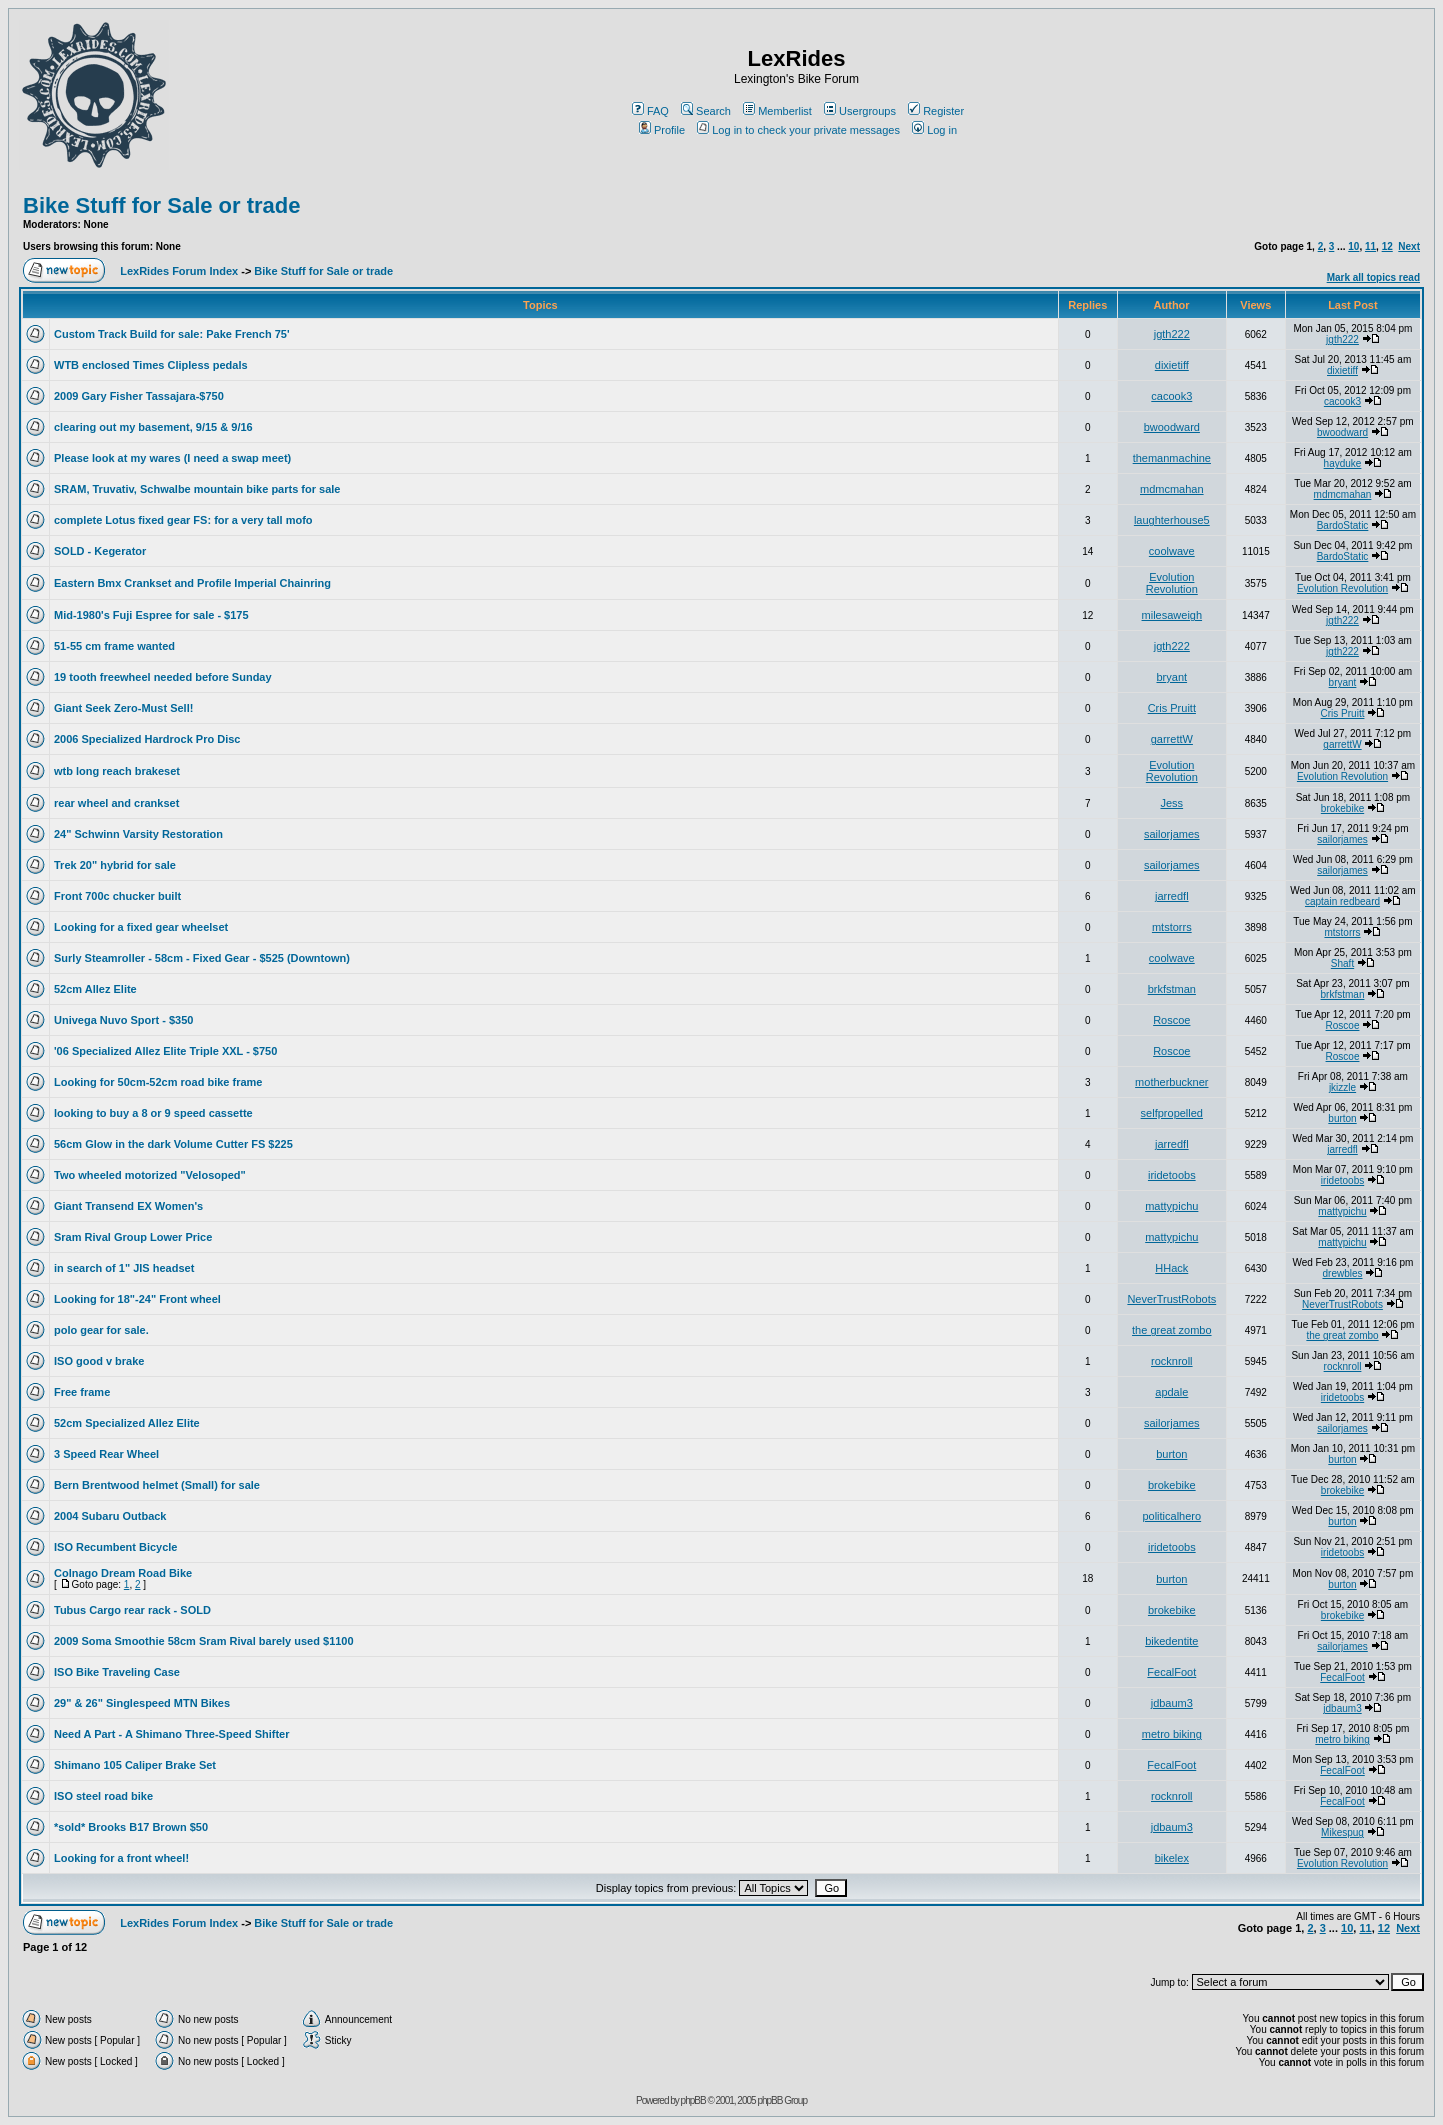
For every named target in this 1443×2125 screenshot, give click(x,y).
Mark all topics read (1373, 277)
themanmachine (1172, 458)
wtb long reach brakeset (117, 771)
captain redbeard (1342, 901)
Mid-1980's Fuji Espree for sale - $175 (151, 615)
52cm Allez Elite (95, 989)
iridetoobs (1172, 1175)
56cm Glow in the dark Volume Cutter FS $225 (173, 1144)
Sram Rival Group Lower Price (133, 1237)
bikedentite (1171, 1641)
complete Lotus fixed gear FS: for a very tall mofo (183, 520)
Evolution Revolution (1172, 583)
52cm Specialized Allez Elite (127, 1423)
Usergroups (860, 111)
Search (706, 111)
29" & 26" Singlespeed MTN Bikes (142, 1703)
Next (1409, 246)
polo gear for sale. (101, 1330)
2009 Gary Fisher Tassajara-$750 (139, 396)
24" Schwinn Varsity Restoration (138, 834)
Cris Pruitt (1172, 708)
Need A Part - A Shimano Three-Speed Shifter (172, 1734)
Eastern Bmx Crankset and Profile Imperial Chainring (192, 583)
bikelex (1172, 1858)
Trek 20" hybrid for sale (115, 865)
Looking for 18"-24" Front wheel (137, 1299)
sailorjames (1172, 834)
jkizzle (1342, 1087)
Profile (662, 130)
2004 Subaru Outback (110, 1516)
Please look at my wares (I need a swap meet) (172, 458)
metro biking (1172, 1734)
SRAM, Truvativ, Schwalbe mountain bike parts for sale (197, 489)
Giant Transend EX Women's (128, 1206)
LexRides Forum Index (179, 271)
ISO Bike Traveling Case (117, 1672)
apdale (1171, 1392)
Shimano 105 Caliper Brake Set (135, 1765)
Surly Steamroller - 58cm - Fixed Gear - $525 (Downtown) (202, 958)
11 (1370, 246)
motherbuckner (1171, 1082)
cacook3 (1171, 396)
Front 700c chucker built (117, 896)
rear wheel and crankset (116, 803)
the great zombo (1172, 1330)
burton (1342, 1118)
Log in (934, 130)
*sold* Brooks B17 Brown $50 (131, 1827)
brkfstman (1172, 989)
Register (936, 111)
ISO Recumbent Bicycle (116, 1547)
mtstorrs (1172, 927)
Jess (1171, 803)
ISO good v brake (99, 1361)
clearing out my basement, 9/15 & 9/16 (153, 427)
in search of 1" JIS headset (124, 1268)
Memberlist (777, 111)
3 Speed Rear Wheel (106, 1454)
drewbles (1342, 1273)
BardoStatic (1343, 525)
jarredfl (1172, 896)
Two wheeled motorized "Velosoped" (150, 1175)
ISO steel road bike (103, 1796)
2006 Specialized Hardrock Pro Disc (147, 739)
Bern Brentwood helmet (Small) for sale (157, 1485)
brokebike (1342, 808)
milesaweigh (1172, 615)
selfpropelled (1172, 1113)
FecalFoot (1171, 1672)
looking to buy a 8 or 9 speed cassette (153, 1113)
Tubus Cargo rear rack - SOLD (132, 1610)
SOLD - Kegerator (100, 551)
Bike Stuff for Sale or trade (162, 205)
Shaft (1342, 963)
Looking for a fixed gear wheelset (141, 927)
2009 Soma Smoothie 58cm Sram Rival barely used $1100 (204, 1641)
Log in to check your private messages (798, 130)
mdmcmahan (1172, 489)
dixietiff (1172, 365)
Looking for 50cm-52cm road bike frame (158, 1082)
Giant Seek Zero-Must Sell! (123, 708)
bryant (1172, 677)
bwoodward (1172, 427)
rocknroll (1172, 1361)
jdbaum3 (1172, 1703)
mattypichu (1171, 1206)
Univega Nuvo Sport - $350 (123, 1020)
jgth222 (1172, 334)
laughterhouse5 (1172, 520)
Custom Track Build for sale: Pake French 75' (172, 334)
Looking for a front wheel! (121, 1858)
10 (1353, 246)
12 (1387, 246)
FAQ (650, 111)
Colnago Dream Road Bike (123, 1573)
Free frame (82, 1392)
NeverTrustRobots (1171, 1299)
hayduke (1343, 463)
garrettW (1172, 739)
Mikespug (1342, 1832)
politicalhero (1171, 1516)
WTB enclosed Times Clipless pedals (151, 365)
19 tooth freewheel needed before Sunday (163, 677)
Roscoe (1171, 1020)
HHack (1171, 1268)
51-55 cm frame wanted (114, 646)
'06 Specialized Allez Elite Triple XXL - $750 (165, 1051)
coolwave (1172, 551)
